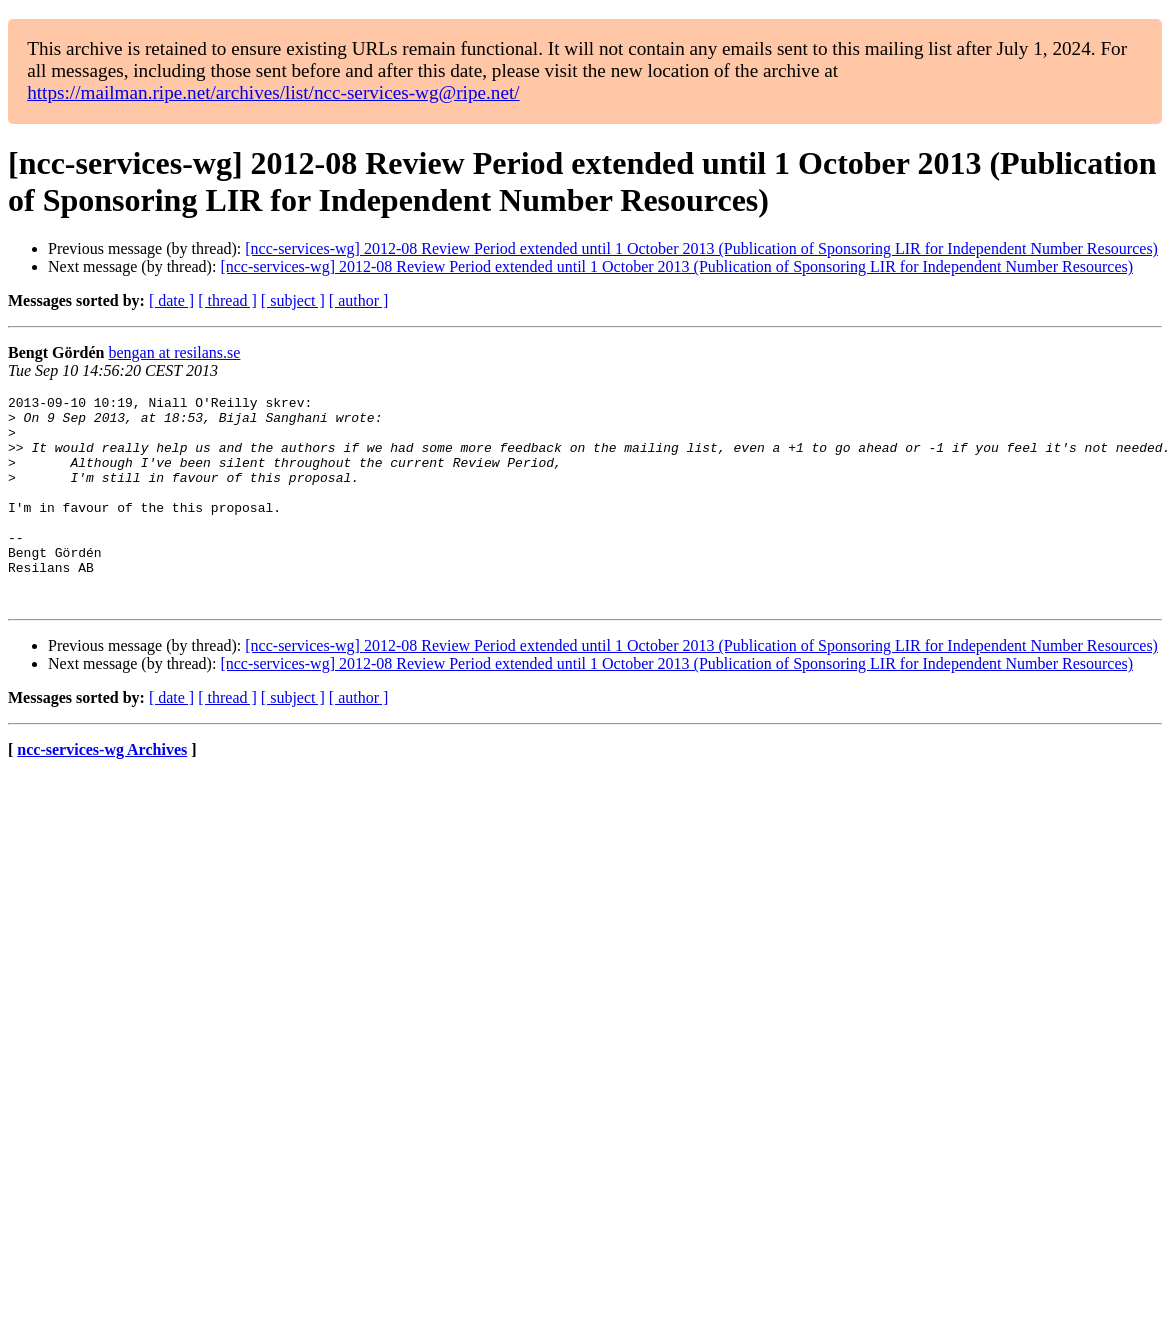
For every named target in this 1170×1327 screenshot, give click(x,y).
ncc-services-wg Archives (102, 791)
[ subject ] (293, 300)
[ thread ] (227, 300)
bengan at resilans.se (174, 352)
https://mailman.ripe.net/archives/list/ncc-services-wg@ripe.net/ (273, 92)
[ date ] (171, 300)
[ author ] (359, 300)
